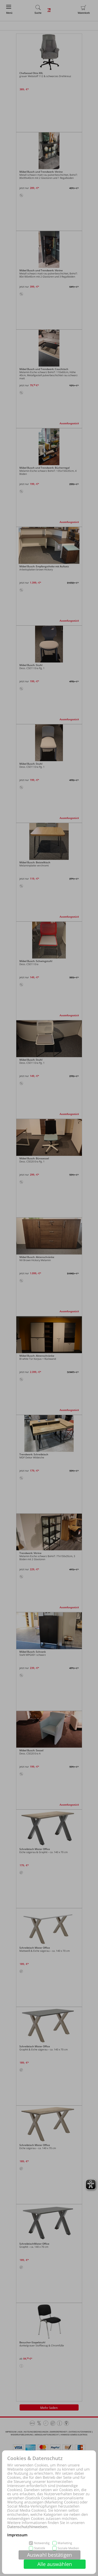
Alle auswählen (54, 2564)
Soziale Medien (68, 2548)
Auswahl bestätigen (49, 2554)
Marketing (65, 2543)
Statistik (39, 2548)
